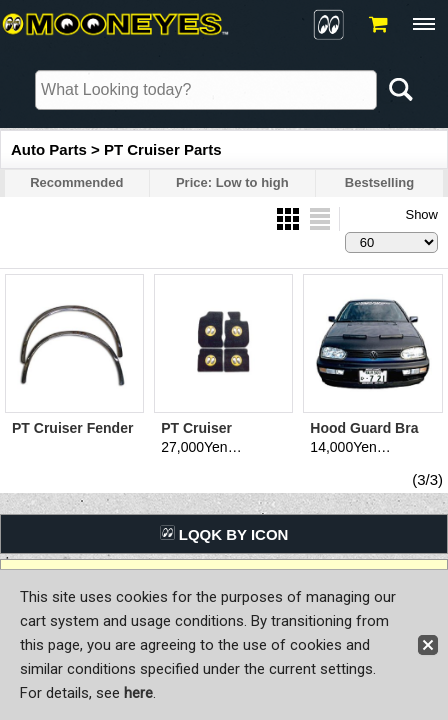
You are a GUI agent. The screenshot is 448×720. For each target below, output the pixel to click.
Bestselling (379, 182)
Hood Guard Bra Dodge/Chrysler (364, 436)
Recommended (76, 182)
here (138, 693)
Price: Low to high (232, 182)
